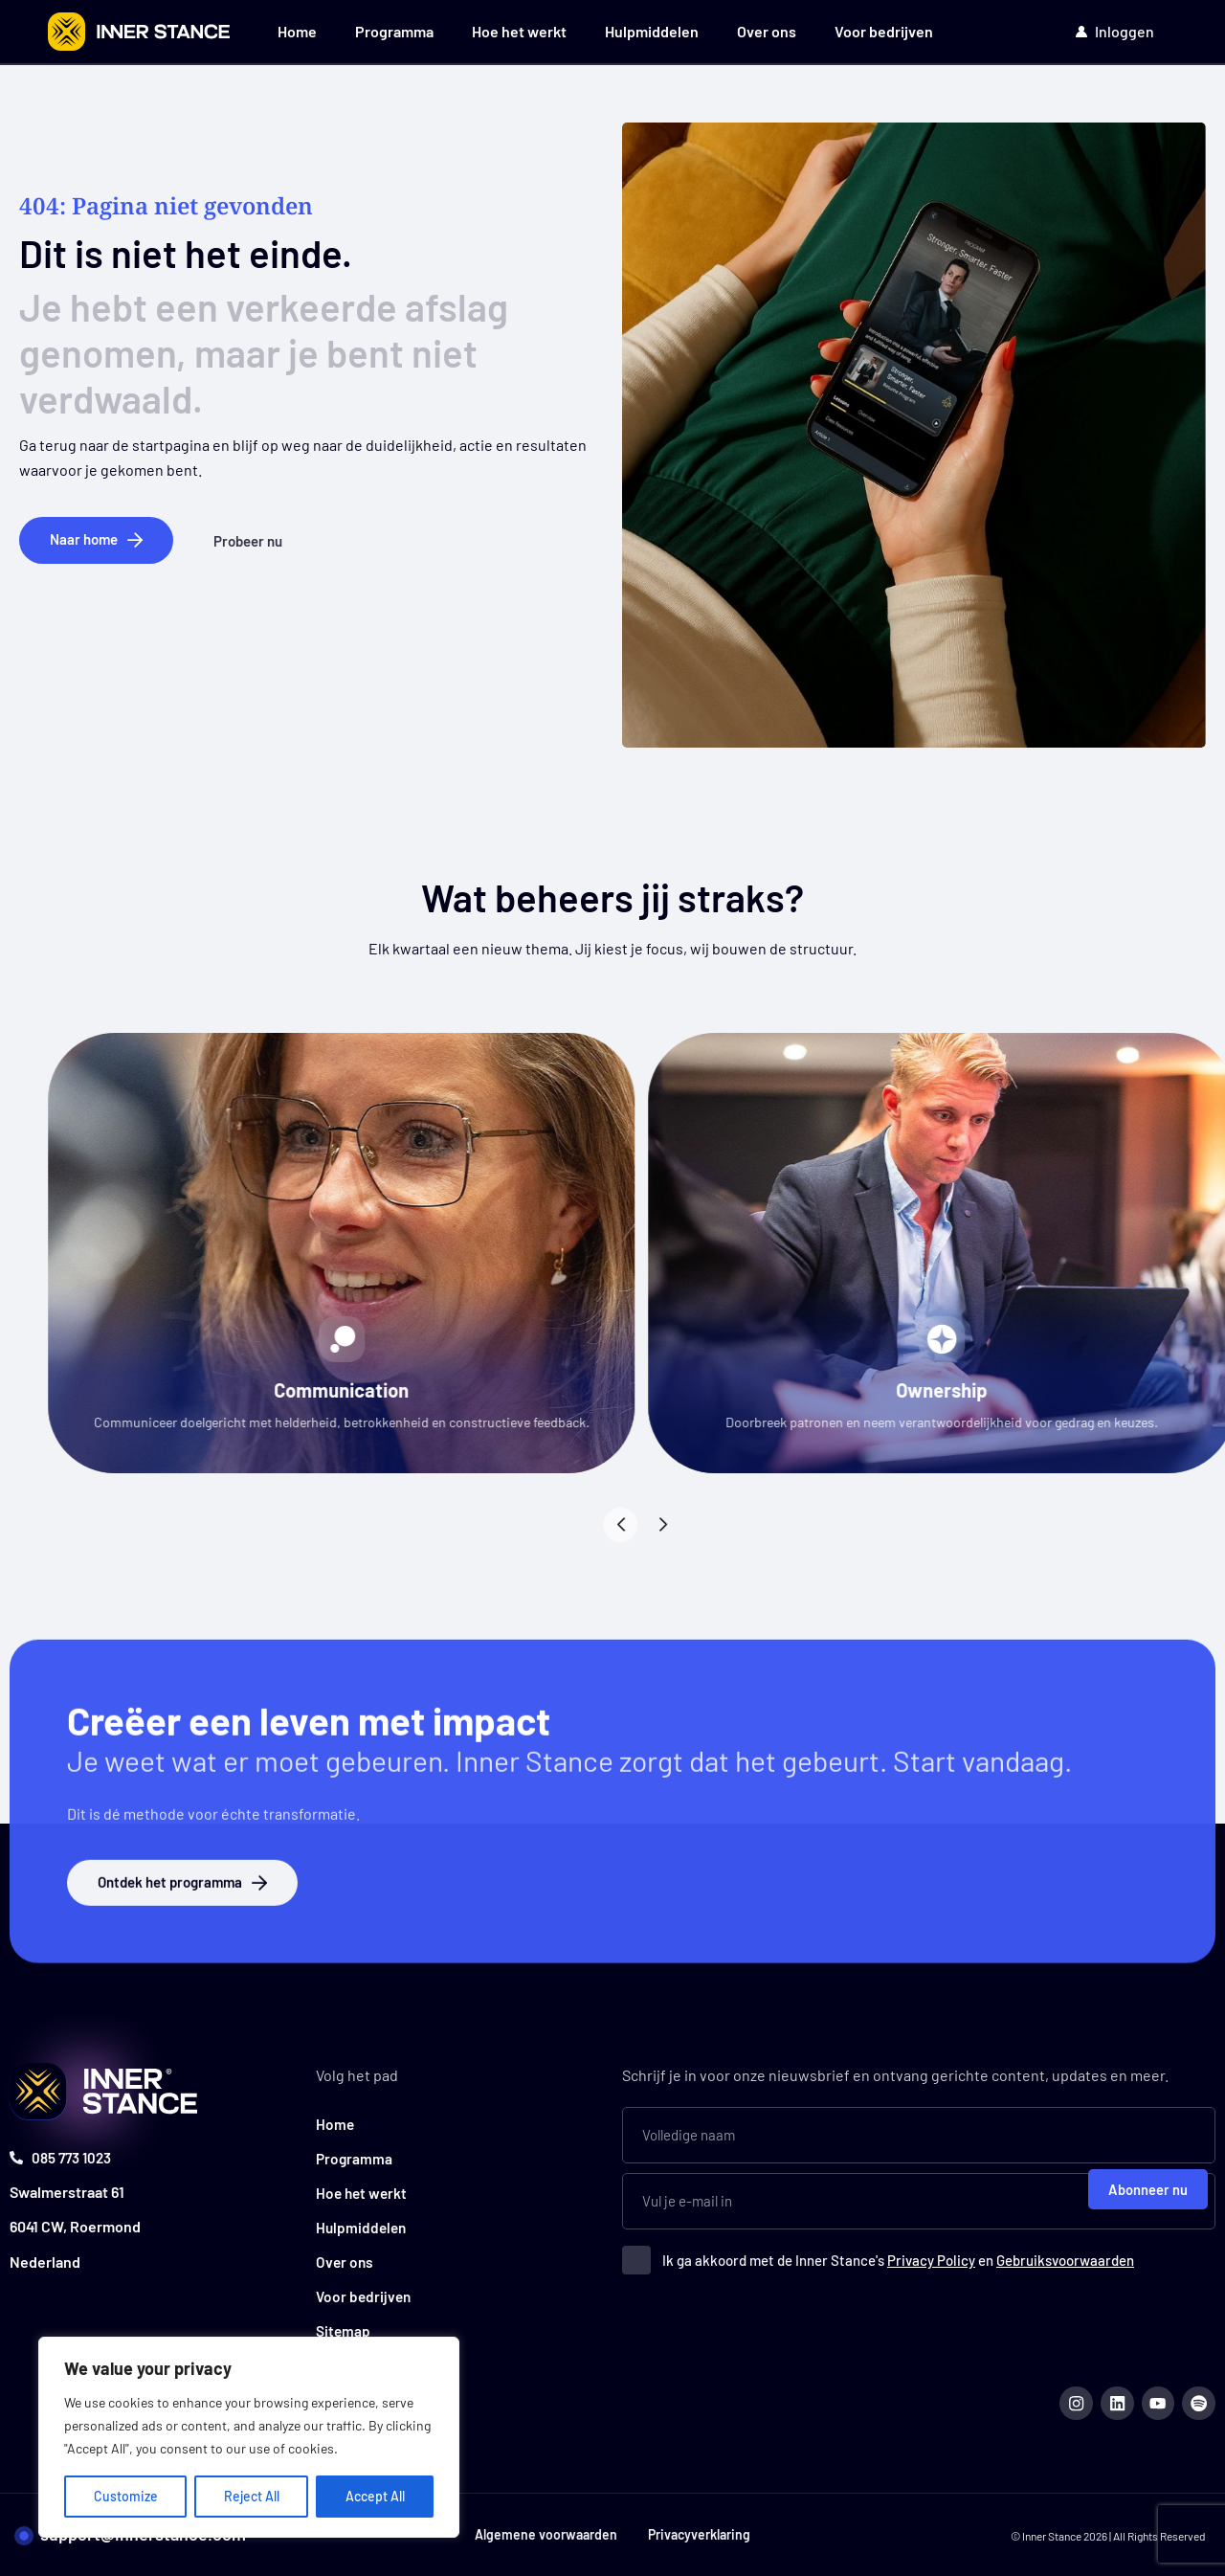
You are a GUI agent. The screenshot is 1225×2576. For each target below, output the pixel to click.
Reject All (251, 2496)
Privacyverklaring (703, 2534)
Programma (394, 31)
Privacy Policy (931, 2255)
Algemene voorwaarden (542, 2534)
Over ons (766, 31)
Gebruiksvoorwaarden (1065, 2255)
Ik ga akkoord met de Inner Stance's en (898, 2255)
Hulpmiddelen (652, 31)
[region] (248, 2437)
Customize (126, 2496)
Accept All (375, 2496)
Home (297, 31)
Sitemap (343, 2326)
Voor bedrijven (884, 31)
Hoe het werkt (519, 31)
